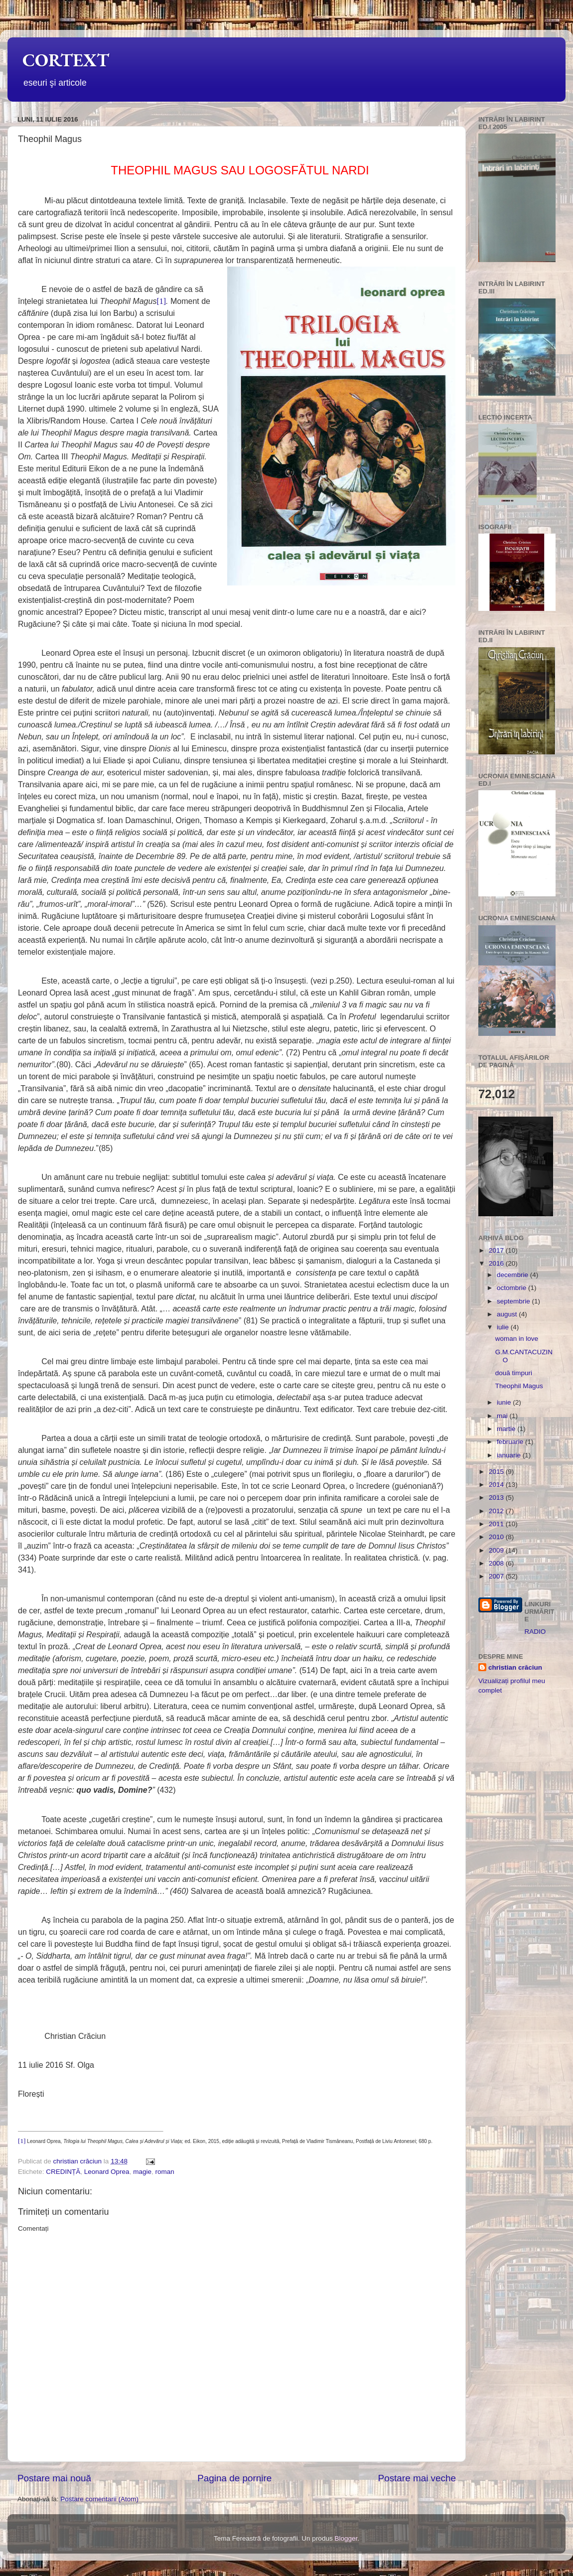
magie (142, 2171)
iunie (505, 1402)
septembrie (514, 1301)
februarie (511, 1441)
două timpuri (513, 1373)
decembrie (513, 1275)
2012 (497, 1511)
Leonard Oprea (107, 2171)
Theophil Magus (519, 1386)
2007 (497, 1576)
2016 (497, 1263)
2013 (497, 1497)
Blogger (345, 2538)
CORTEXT (65, 60)
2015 (497, 1471)
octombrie (512, 1287)
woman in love (516, 1338)
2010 (497, 1537)
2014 (497, 1484)
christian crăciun (515, 1667)
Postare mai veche (417, 2478)
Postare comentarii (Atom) (99, 2499)
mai (503, 1416)
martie (507, 1428)
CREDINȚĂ (63, 2171)
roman (164, 2171)
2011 (497, 1524)
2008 (497, 1563)
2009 (497, 1550)
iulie (504, 1327)
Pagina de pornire (234, 2478)
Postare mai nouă (54, 2478)
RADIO (535, 1631)
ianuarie (510, 1455)
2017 (497, 1250)
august (508, 1314)
